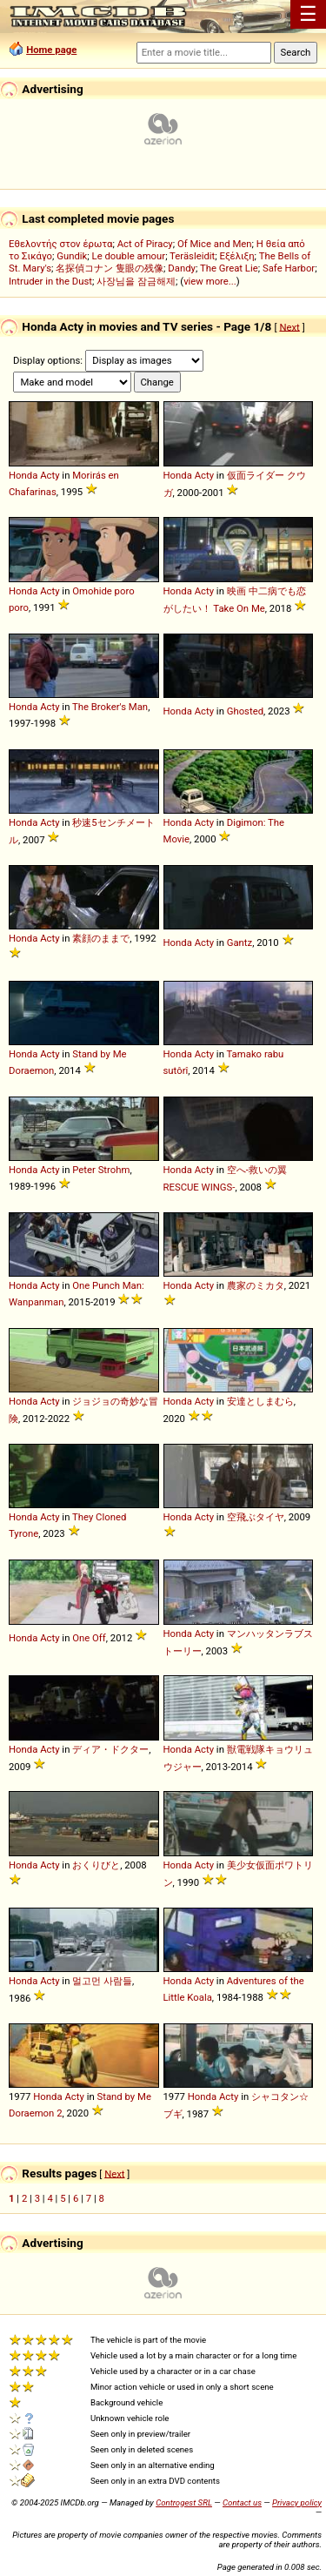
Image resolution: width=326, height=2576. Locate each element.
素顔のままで (101, 938)
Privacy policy (297, 2502)
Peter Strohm (101, 1170)
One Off (89, 1638)
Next (289, 326)
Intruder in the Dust (50, 281)
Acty (49, 475)
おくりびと (96, 1865)
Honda (23, 475)
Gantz (239, 942)
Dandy (182, 268)
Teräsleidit (192, 256)
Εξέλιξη (237, 256)
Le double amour (129, 256)
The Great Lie (229, 268)
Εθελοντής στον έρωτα (60, 244)
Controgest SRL (184, 2502)
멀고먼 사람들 (102, 1981)
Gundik (72, 256)
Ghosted (245, 711)
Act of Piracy (145, 244)
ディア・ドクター (110, 1749)
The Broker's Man (110, 707)
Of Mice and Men (214, 244)
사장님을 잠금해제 (136, 281)
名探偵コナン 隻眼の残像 (109, 268)
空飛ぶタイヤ (255, 1517)
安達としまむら (260, 1401)
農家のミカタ (255, 1285)
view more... (209, 281)
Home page (51, 50)
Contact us (242, 2502)
